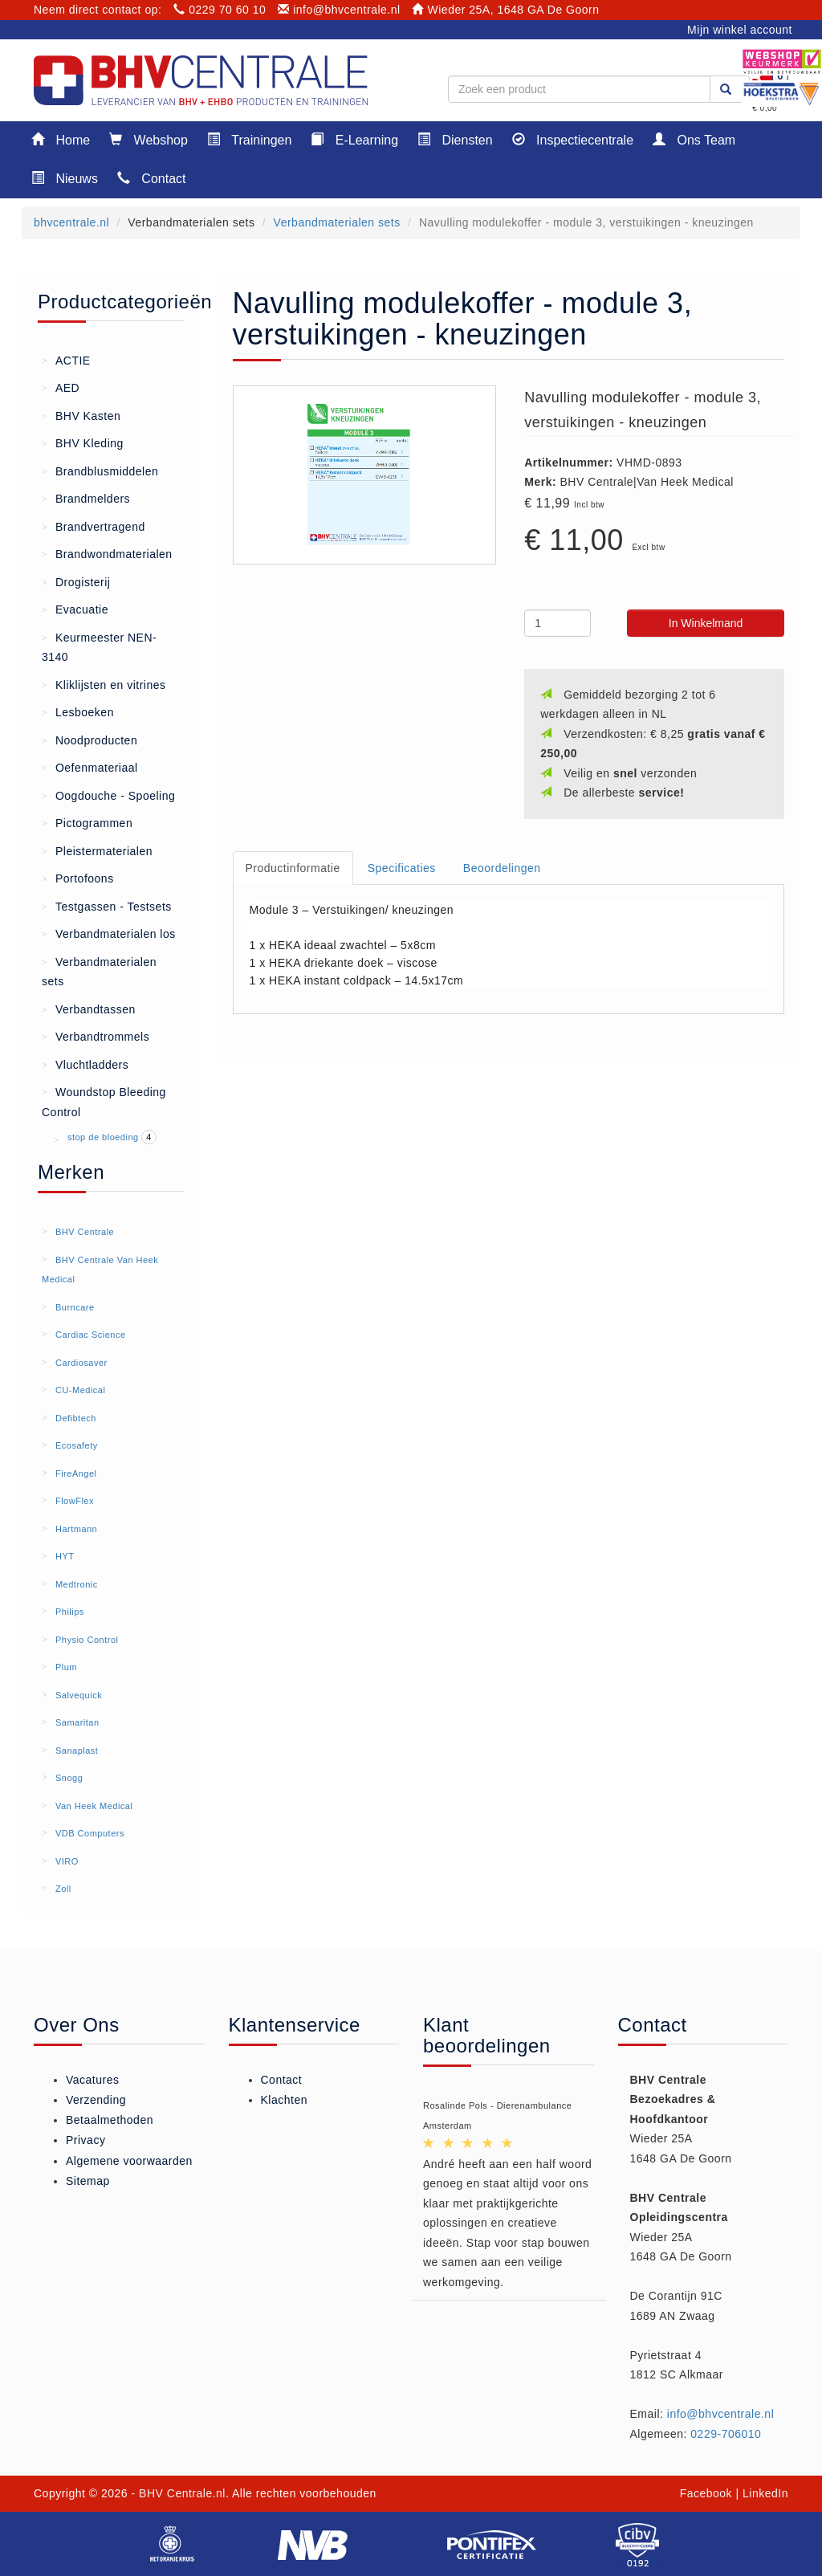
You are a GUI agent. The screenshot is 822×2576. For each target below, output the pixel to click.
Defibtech (75, 1418)
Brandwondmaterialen (107, 553)
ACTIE (66, 360)
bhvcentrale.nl (71, 222)
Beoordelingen (502, 868)
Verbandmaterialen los (109, 933)
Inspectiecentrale (572, 139)
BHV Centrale (84, 1232)
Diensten (455, 139)
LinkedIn (765, 2493)
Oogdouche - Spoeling (108, 795)
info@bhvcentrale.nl (339, 9)
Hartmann (76, 1529)
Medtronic (76, 1584)
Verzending (96, 2099)
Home (60, 139)
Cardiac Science (90, 1334)
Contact (151, 177)
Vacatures (93, 2079)
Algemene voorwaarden (129, 2160)
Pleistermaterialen (97, 850)
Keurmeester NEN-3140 (99, 646)
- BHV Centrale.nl (179, 2493)
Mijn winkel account (739, 29)
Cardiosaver (81, 1362)
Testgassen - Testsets (107, 906)
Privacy (85, 2140)
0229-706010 (725, 2433)
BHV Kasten (81, 415)
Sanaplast (76, 1750)
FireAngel (76, 1473)
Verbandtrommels (95, 1036)
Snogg (69, 1778)
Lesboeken (78, 711)
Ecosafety (76, 1445)
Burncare (75, 1307)
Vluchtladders (85, 1064)
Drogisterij (76, 581)
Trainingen (249, 139)
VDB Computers (89, 1833)
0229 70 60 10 (220, 9)
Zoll (63, 1888)
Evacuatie (75, 609)
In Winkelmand (706, 623)
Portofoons (78, 878)
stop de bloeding (104, 1137)
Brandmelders (86, 498)
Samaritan (77, 1722)
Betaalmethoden (109, 2119)
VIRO (67, 1861)
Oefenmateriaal (90, 767)
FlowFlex (74, 1501)
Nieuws (64, 177)
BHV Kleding (83, 442)
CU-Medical (80, 1390)
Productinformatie (293, 868)
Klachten (284, 2099)
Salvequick (78, 1695)
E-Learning (354, 139)
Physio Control (87, 1640)
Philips (69, 1611)
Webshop (148, 139)
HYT (65, 1556)
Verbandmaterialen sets (337, 222)
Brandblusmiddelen (100, 470)
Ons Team (694, 139)
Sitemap (88, 2181)
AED (60, 387)
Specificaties (402, 868)
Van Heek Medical (93, 1806)
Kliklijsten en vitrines (104, 684)
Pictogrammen (87, 822)
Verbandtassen (89, 1008)
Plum (66, 1667)
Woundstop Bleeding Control (104, 1100)
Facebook (706, 2493)
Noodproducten (89, 739)
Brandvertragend (93, 526)
